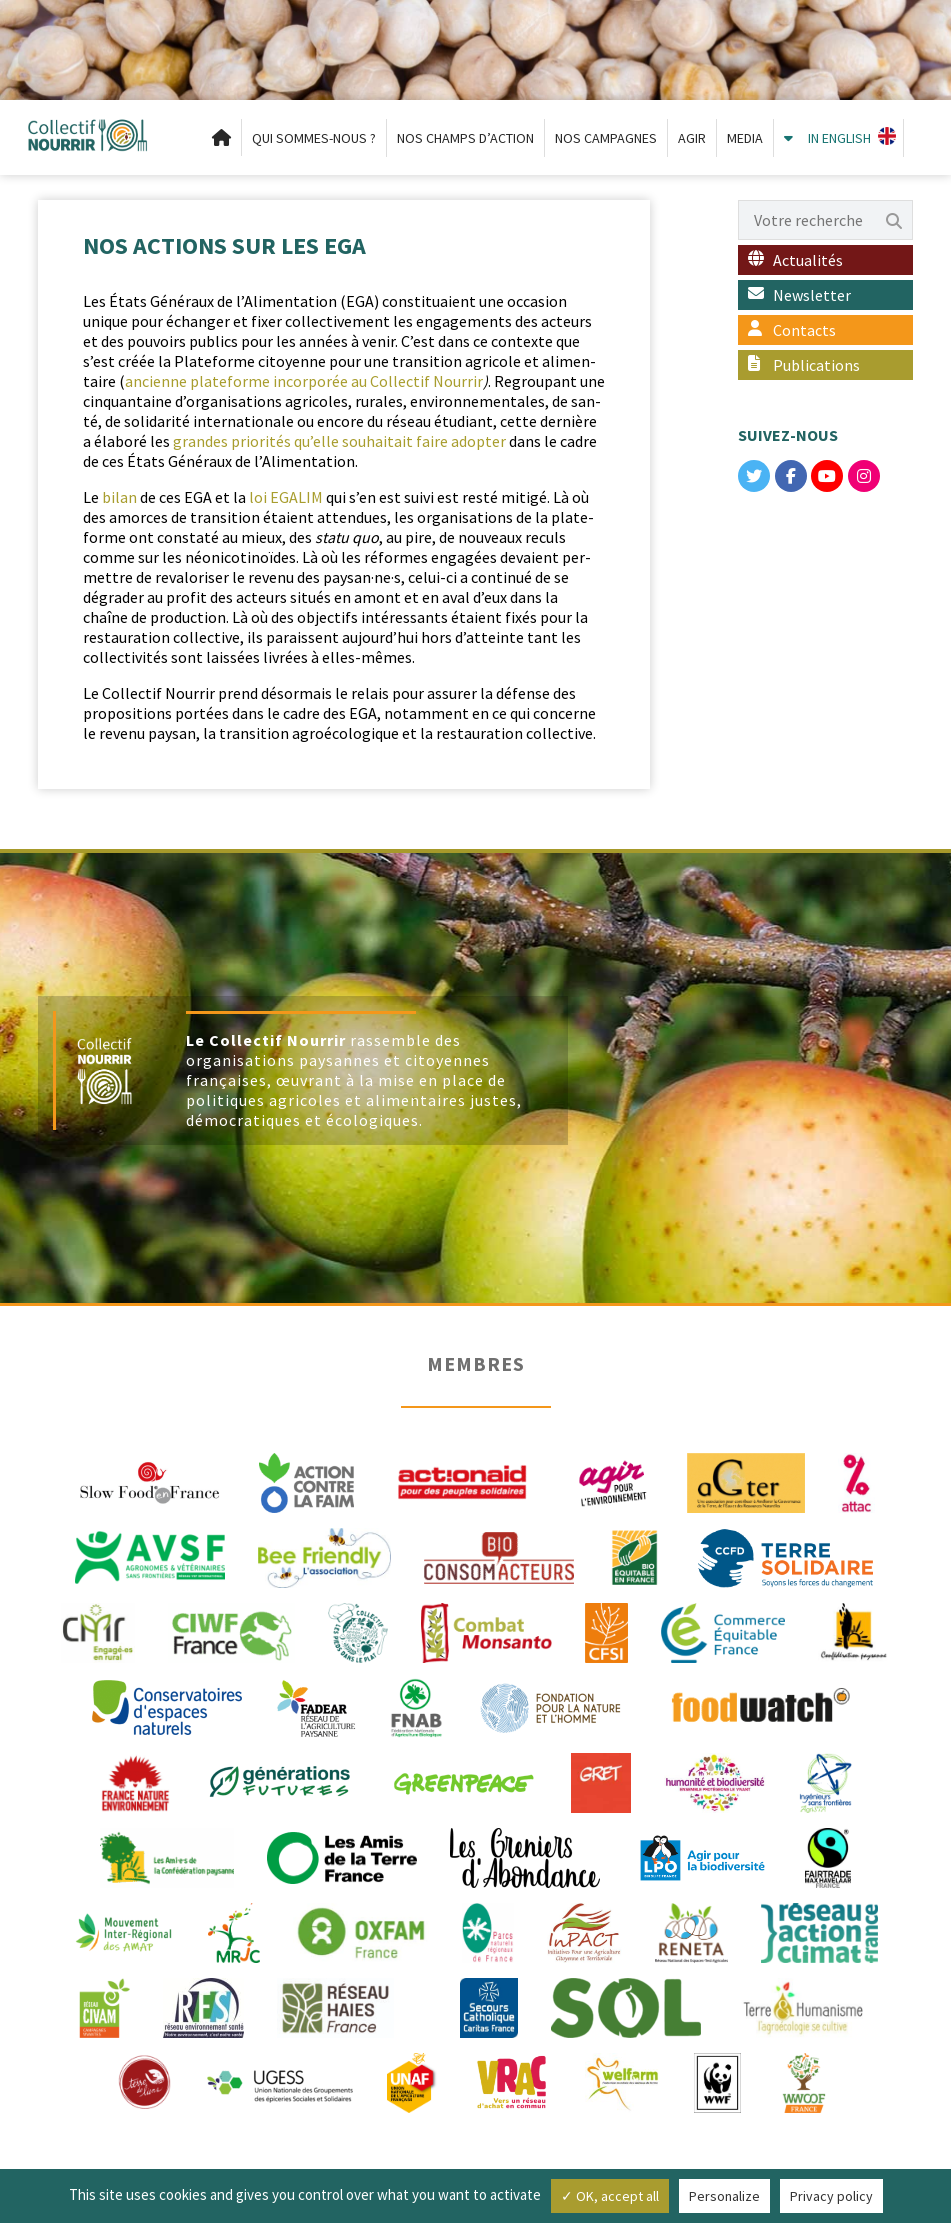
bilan (121, 497)
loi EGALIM (286, 497)
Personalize (724, 2196)
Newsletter (812, 295)
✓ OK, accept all (610, 2196)
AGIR (692, 138)
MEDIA (745, 138)
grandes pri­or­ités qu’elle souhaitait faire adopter (339, 441)
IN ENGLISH (839, 138)
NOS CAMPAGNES (606, 138)
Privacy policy (831, 2196)
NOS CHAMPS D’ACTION (465, 138)
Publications (816, 365)
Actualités (808, 260)
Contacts (804, 330)
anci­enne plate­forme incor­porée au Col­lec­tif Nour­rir (304, 381)
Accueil (222, 137)
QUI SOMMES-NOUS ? (314, 138)
